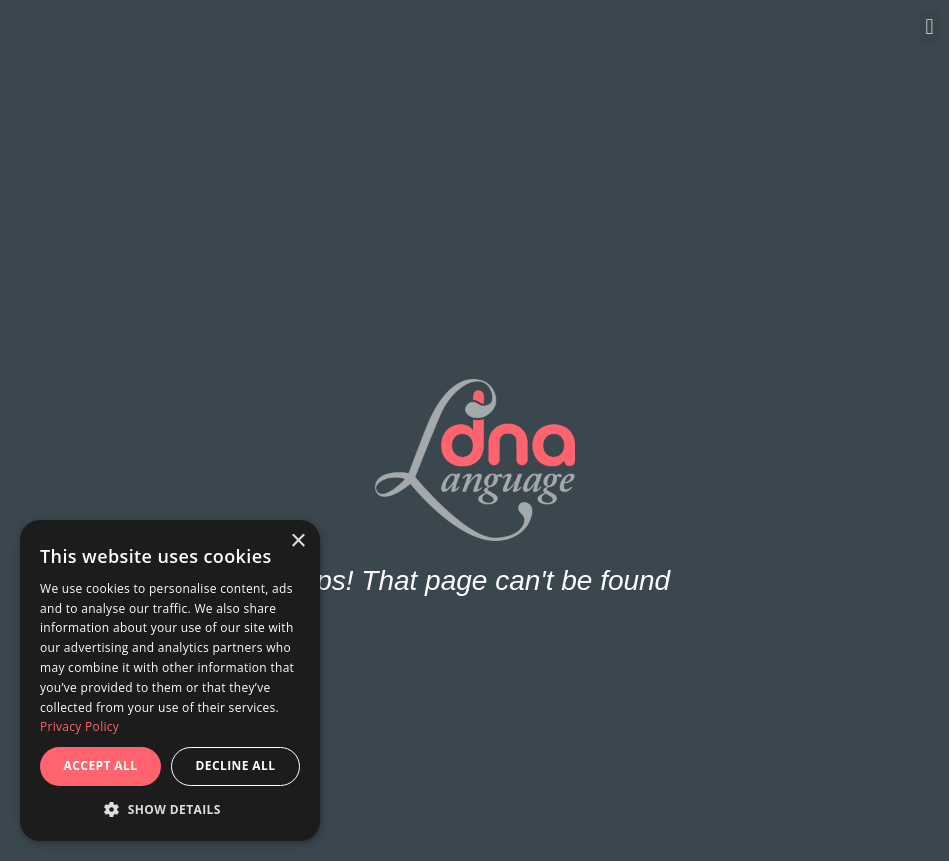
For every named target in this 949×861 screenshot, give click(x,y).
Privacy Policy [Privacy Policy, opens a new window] (79, 726)
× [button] (297, 541)
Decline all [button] (236, 765)
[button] (929, 26)
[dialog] (170, 680)
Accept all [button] (101, 765)
